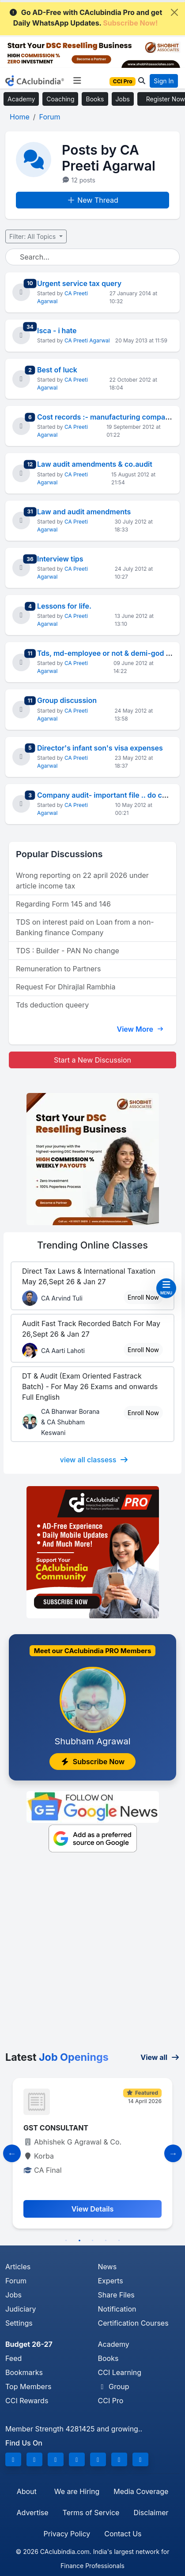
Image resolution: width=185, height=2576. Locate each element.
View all (160, 2057)
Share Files (116, 2294)
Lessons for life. (64, 606)
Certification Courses (133, 2323)
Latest (57, 2057)
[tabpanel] (92, 2153)
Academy (21, 99)
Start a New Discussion (92, 1060)
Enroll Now (143, 1297)
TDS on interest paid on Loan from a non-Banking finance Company (85, 927)
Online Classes (92, 1245)
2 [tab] (79, 2240)
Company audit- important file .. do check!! (110, 795)
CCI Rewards (26, 2400)
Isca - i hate (57, 330)
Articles (17, 2266)
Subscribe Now (92, 1761)
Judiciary (20, 2309)
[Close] (174, 12)
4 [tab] (106, 2240)
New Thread (92, 200)
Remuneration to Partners (58, 968)
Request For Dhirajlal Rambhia (65, 986)
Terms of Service (91, 2512)
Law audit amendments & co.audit (94, 464)
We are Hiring (76, 2491)
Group (113, 2386)
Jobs (123, 99)
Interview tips (60, 558)
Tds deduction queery (52, 1004)
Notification (117, 2309)
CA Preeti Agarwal (87, 340)
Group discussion (67, 700)
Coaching (60, 99)
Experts (110, 2280)
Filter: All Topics (33, 236)
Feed (13, 2358)
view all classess (94, 1459)
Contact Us (122, 2533)
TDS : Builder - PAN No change (67, 950)
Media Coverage (140, 2491)
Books (95, 99)
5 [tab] (119, 2240)
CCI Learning (120, 2372)
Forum (15, 2280)
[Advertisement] (92, 1954)
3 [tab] (92, 2240)
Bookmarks (24, 2372)
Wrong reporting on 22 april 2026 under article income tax (82, 880)
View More (140, 1029)
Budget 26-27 (29, 2344)
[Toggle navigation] (77, 80)
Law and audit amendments (84, 511)
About (27, 2491)
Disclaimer (150, 2512)
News (107, 2266)
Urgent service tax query (79, 283)
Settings (19, 2323)
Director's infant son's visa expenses (100, 747)
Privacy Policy (66, 2533)
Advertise (32, 2512)
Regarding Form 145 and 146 (63, 904)
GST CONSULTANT (55, 2127)
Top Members (28, 2386)
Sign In (164, 81)
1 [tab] (66, 2240)
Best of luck (57, 369)
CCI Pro (111, 2400)
